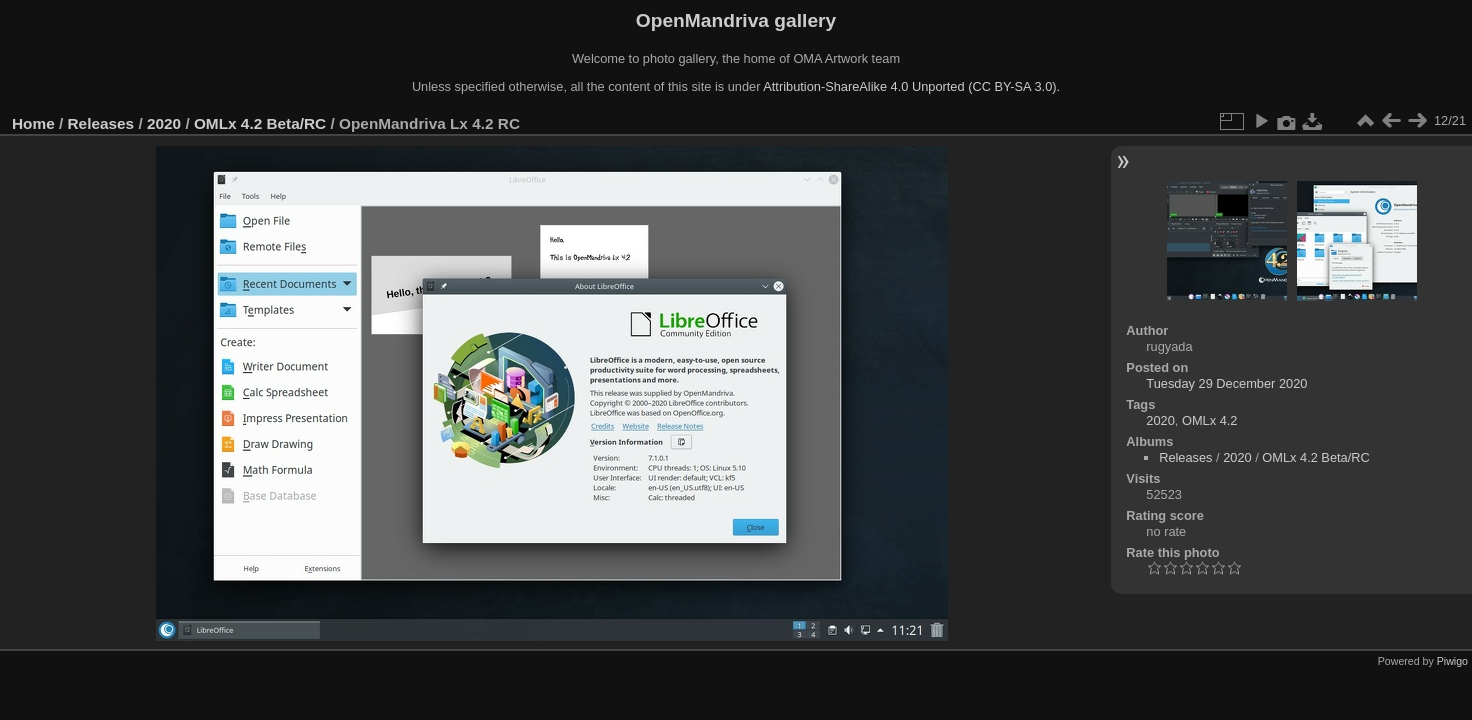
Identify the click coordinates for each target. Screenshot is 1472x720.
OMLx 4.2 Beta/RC (260, 123)
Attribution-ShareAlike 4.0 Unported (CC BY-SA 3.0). (911, 86)
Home (33, 123)
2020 (164, 123)
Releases (101, 123)
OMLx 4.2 (1209, 420)
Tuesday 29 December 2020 (1226, 383)
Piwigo (1452, 661)
